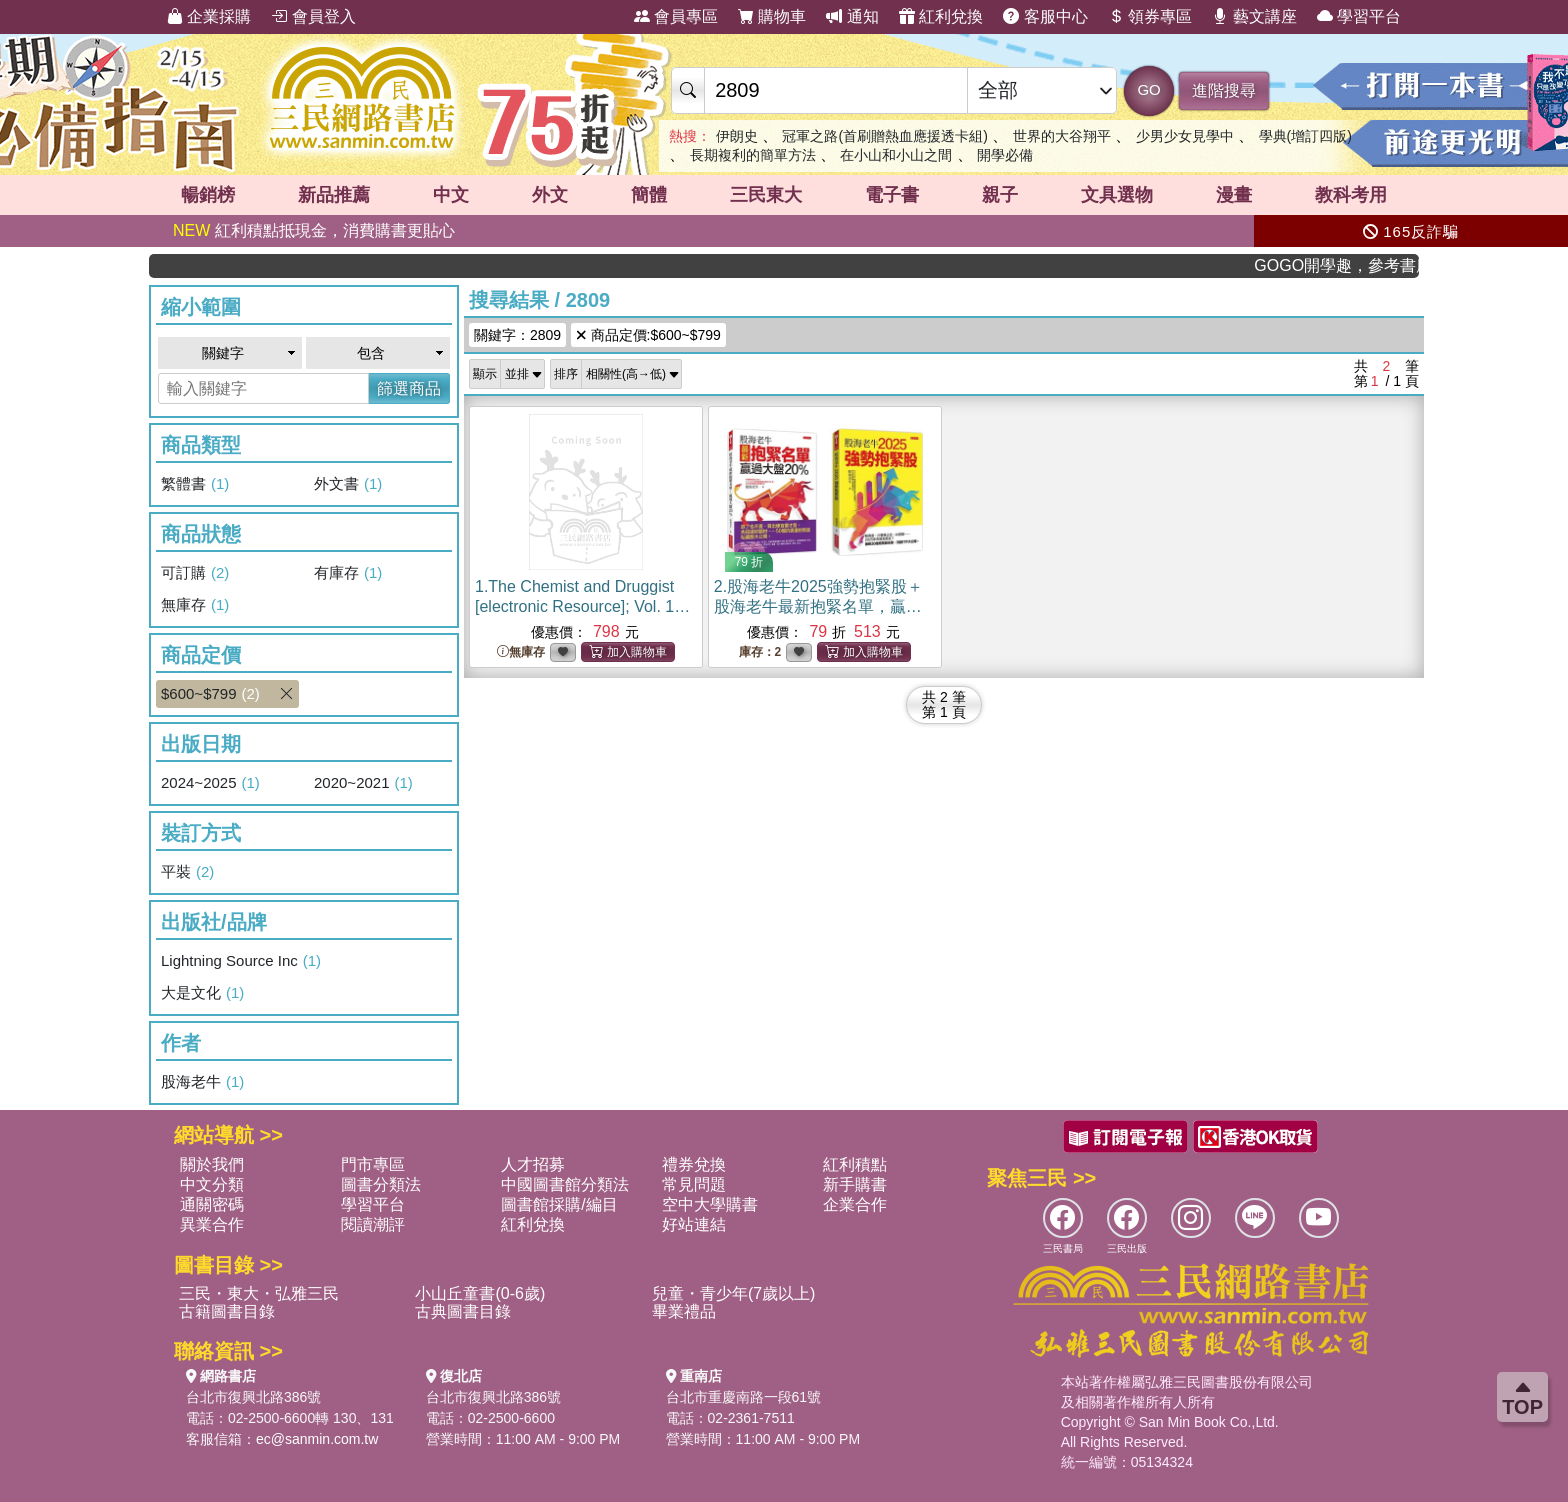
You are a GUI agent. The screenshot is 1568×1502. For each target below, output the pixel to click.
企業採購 (209, 16)
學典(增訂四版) (1305, 136)
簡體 (649, 195)
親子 (1000, 195)
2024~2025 (210, 783)
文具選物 (1117, 195)
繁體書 (195, 484)
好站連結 (694, 1224)
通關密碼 (212, 1204)
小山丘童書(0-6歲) (480, 1293)
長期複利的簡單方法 (753, 155)
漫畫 (1234, 195)
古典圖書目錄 (463, 1311)
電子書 (892, 195)
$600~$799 (230, 694)
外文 (550, 195)
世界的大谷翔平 (1062, 136)
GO (1148, 89)
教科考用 (1351, 195)
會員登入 (313, 16)
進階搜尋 (1224, 90)
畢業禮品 (684, 1311)
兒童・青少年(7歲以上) (734, 1293)
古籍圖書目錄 (227, 1311)
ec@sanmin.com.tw (317, 1439)
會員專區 (676, 16)
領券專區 (1150, 16)
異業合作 (212, 1224)
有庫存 (348, 573)
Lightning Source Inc (241, 961)
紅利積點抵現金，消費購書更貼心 (314, 230)
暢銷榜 (208, 195)
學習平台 (1359, 16)
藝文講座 (1254, 16)
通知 (852, 16)
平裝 (187, 872)
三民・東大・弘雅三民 (259, 1293)
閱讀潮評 (373, 1224)
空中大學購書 (710, 1204)
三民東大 (766, 195)
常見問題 (694, 1184)
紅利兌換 (941, 16)
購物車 (772, 16)
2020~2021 (363, 783)
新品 (334, 195)
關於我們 (212, 1164)
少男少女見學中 (1185, 136)
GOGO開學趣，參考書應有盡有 (1357, 265)
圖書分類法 (381, 1184)
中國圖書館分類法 (565, 1184)
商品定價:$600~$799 (648, 335)
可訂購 (195, 573)
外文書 (348, 484)
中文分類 (212, 1184)
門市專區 (373, 1164)
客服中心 (1045, 16)
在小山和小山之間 (896, 155)
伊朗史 (737, 136)
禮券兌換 (694, 1164)
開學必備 (1005, 155)
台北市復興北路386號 (253, 1397)
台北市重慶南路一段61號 (744, 1397)
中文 (451, 195)
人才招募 (533, 1164)
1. (583, 606)
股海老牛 (202, 1082)
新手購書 (855, 1184)
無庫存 (195, 605)
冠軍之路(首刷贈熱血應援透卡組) (884, 136)
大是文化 (202, 993)
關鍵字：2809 (517, 335)
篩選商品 (409, 388)
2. (818, 606)
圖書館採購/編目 (559, 1204)
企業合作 (855, 1204)
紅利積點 (855, 1164)
